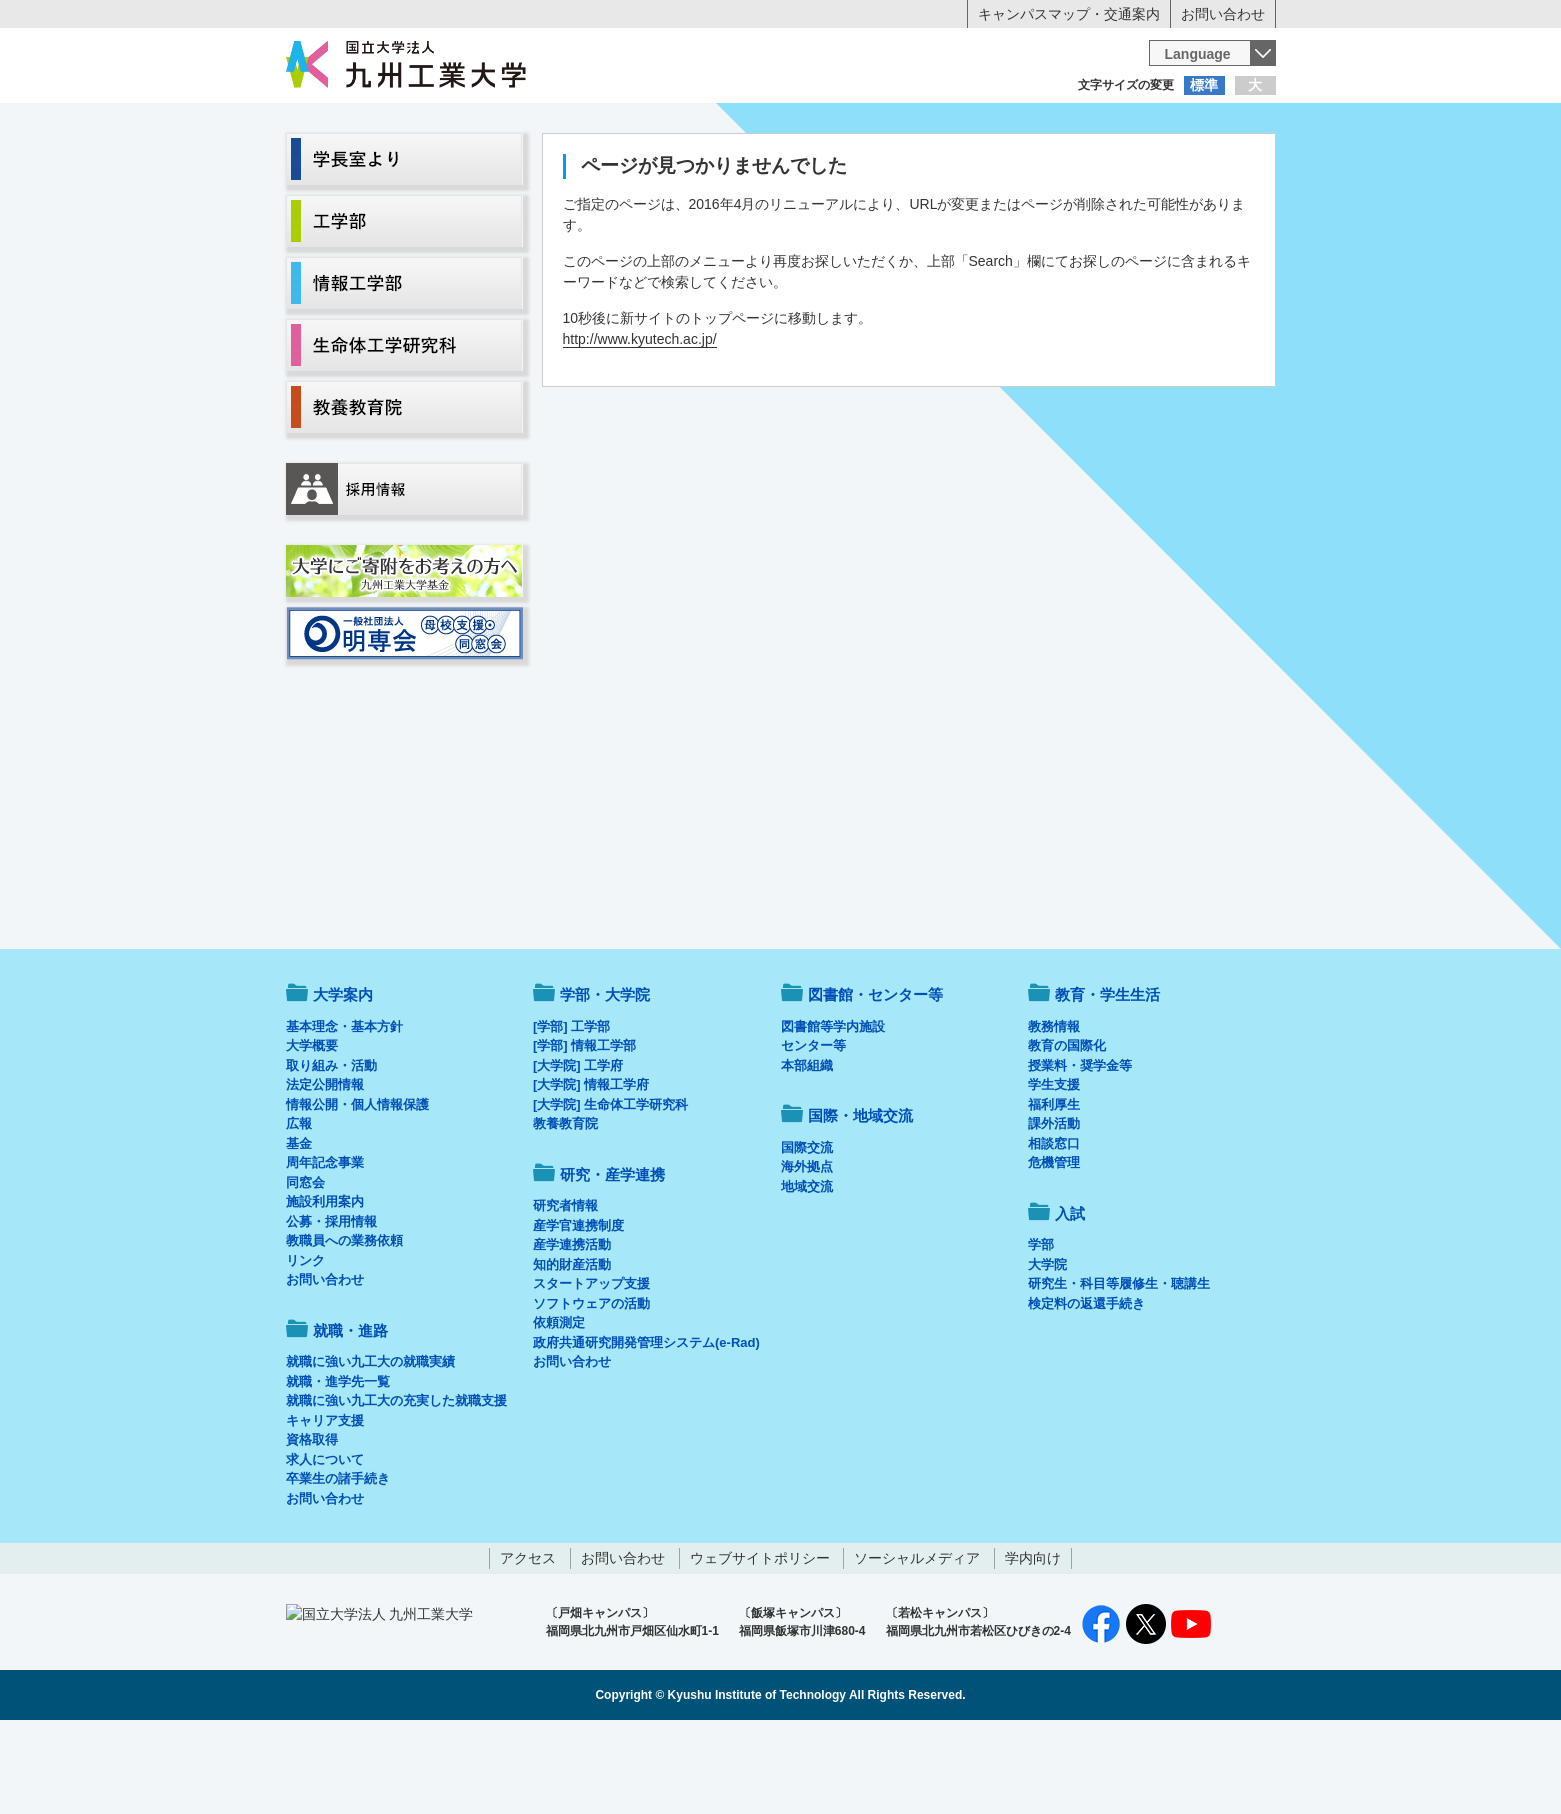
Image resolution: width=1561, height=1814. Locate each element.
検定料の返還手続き (1086, 1386)
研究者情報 (565, 1288)
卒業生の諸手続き (338, 1561)
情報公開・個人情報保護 (357, 1187)
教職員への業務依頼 (344, 1323)
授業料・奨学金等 (1080, 1148)
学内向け (1033, 1641)
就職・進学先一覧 (338, 1464)
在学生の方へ (583, 125)
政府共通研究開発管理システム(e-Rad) (646, 1425)
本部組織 (807, 1148)
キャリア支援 (325, 1503)
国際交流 (807, 1230)
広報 (299, 1206)
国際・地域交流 (1090, 166)
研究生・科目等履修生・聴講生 (1119, 1366)
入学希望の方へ (385, 125)
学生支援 (1054, 1167)
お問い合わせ (1223, 14)
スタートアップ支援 (591, 1366)
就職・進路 (842, 166)
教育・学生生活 (719, 166)
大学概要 (312, 1128)
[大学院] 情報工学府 (591, 1167)
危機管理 (1054, 1245)
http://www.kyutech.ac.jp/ (640, 422)
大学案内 (347, 166)
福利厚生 (1054, 1187)
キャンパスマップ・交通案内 (1069, 14)
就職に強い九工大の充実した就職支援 (396, 1483)
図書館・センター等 (875, 1077)
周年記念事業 (325, 1245)
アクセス (528, 1641)
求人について (325, 1542)
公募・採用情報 (331, 1304)
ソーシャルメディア (917, 1641)
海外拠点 (807, 1249)
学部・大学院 (605, 1077)
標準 (1204, 85)
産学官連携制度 (578, 1308)
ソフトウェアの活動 (591, 1386)
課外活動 (1054, 1206)
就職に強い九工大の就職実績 (370, 1444)
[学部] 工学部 (571, 1109)
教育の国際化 (1067, 1128)
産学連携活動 (572, 1327)
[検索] (932, 53)
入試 (1214, 166)
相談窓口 (1054, 1226)
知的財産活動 (572, 1347)
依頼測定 (559, 1405)
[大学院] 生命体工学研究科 (610, 1187)
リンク (305, 1343)
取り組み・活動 (331, 1148)
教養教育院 (565, 1206)
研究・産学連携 (966, 166)
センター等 (813, 1128)
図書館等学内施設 (833, 1109)
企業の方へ (979, 125)
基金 (299, 1226)
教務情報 (1054, 1109)
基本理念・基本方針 (344, 1109)
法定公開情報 (325, 1167)
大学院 (1047, 1347)
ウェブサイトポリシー (760, 1641)
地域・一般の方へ (1177, 125)
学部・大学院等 (471, 166)
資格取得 (312, 1522)
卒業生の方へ (781, 125)
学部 (1041, 1327)
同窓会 (305, 1265)
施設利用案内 (325, 1284)
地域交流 (807, 1269)
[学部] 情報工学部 (584, 1128)
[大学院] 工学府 (578, 1148)
